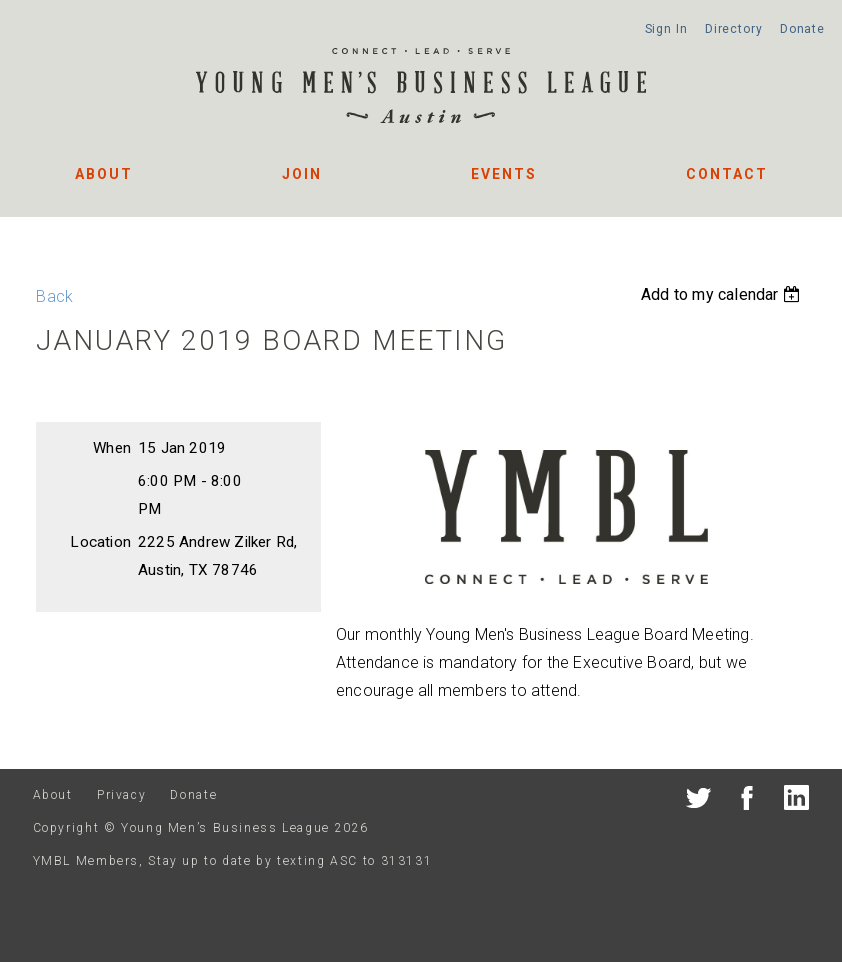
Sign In (666, 29)
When (112, 448)
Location (100, 542)
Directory (734, 29)
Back (54, 296)
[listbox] (723, 294)
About (104, 174)
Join (302, 174)
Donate (802, 29)
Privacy (121, 795)
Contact (727, 174)
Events (504, 174)
